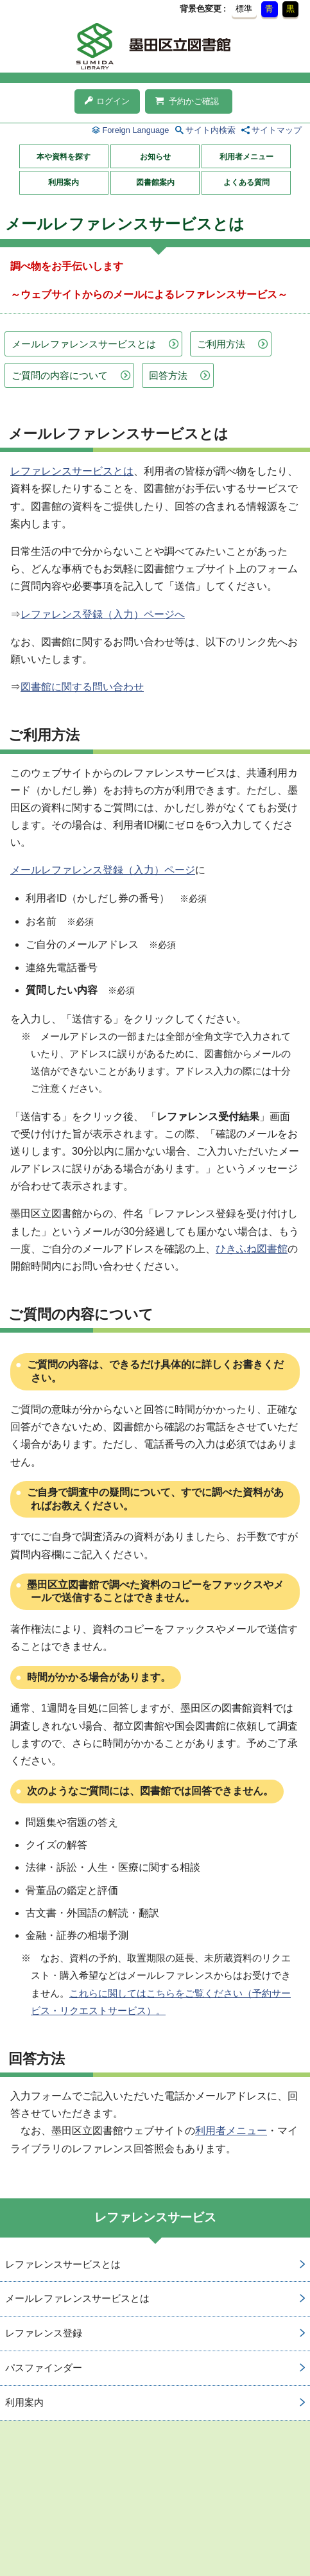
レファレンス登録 (43, 2332)
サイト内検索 (210, 130)
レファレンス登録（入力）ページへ (103, 614)
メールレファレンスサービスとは (84, 343)
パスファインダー (43, 2367)
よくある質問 (246, 182)
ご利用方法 (221, 343)
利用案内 (63, 182)
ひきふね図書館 (252, 1248)
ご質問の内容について (60, 375)
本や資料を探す (63, 156)
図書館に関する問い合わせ (82, 686)
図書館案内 (155, 182)
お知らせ (155, 156)
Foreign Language (135, 130)
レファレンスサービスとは (71, 471)
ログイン (107, 101)
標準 (244, 8)
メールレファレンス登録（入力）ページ (102, 869)
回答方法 (168, 375)
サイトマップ (277, 130)
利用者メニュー (246, 156)
